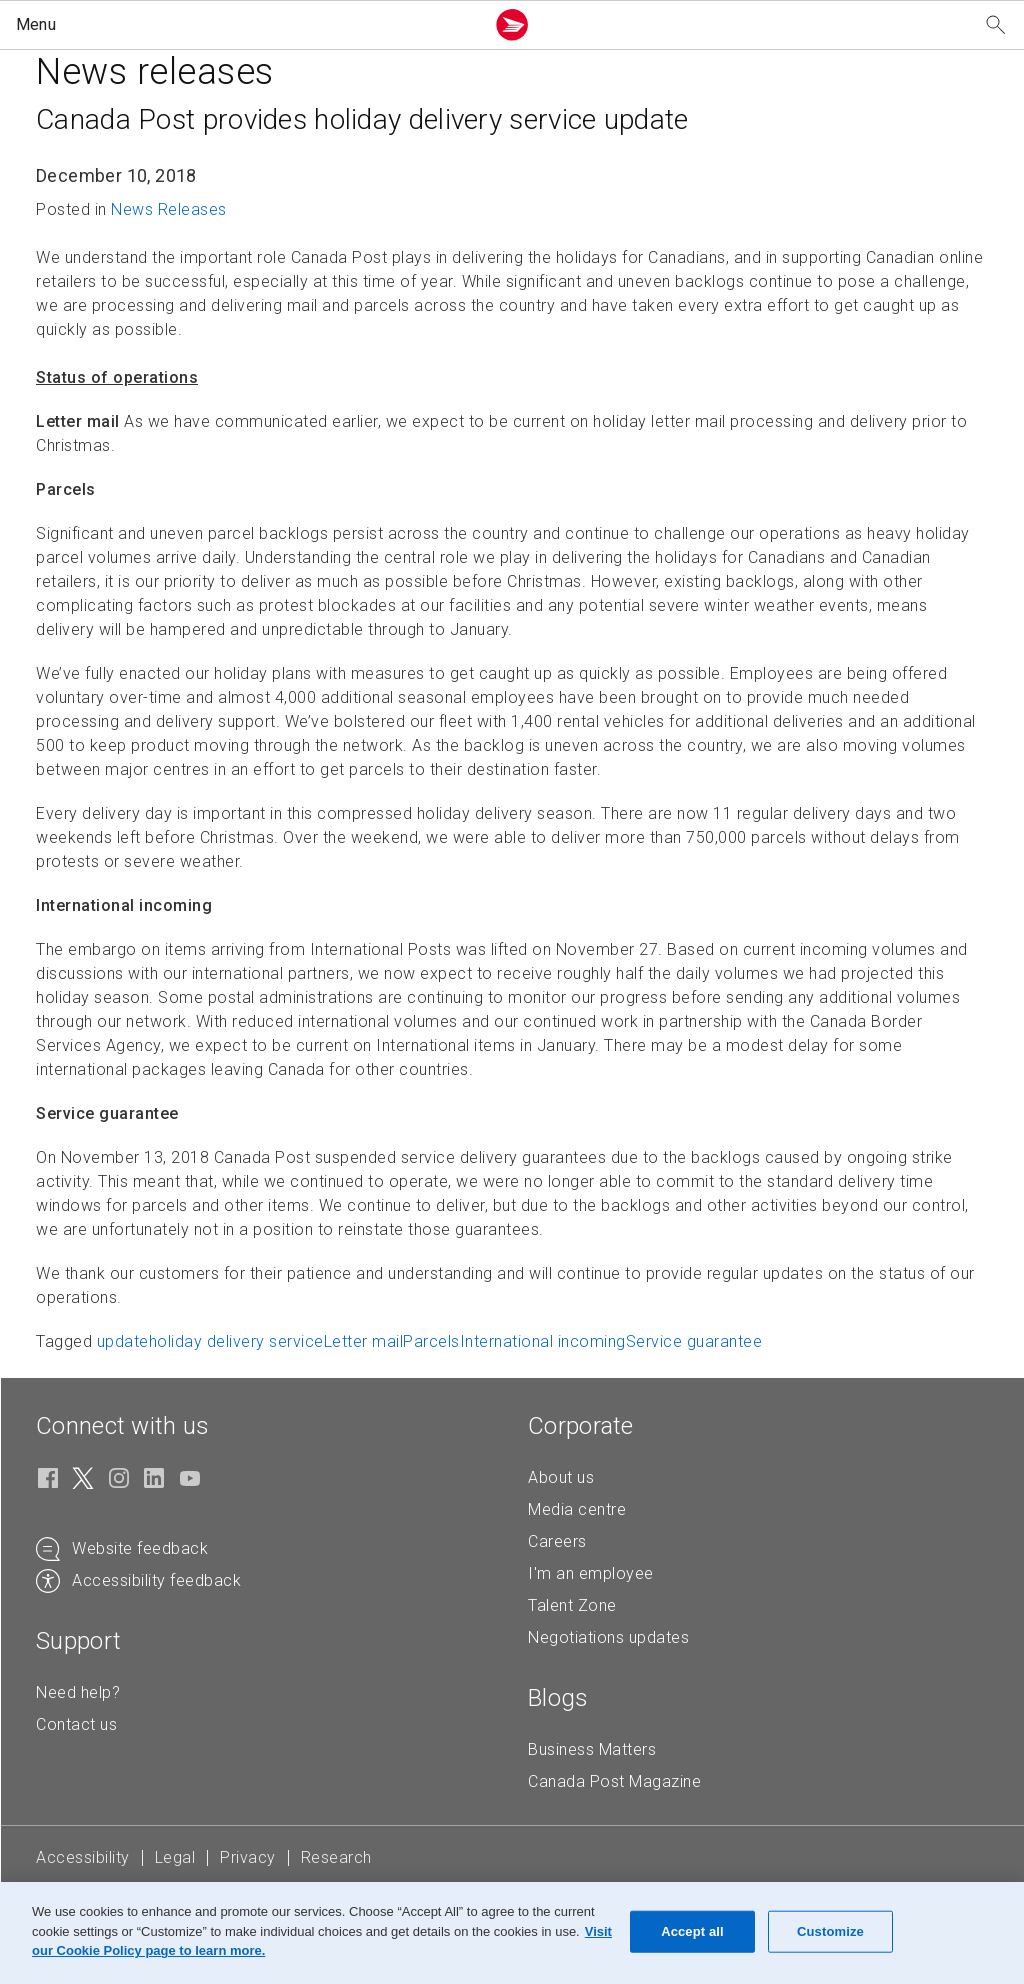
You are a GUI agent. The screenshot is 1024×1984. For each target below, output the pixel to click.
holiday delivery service (236, 1341)
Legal (175, 1857)
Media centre (577, 1509)
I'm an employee (591, 1573)
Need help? (78, 1692)
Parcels (431, 1341)
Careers (557, 1541)
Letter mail (364, 1341)
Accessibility (83, 1857)
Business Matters (592, 1749)
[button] (246, 25)
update (123, 1341)
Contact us (76, 1724)
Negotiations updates (608, 1637)
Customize (830, 1931)
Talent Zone (572, 1605)
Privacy (248, 1857)
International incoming (543, 1341)
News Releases (169, 209)
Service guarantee (694, 1341)
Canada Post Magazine (614, 1781)
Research (336, 1857)
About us (561, 1477)
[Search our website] (996, 25)
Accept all (692, 1931)
